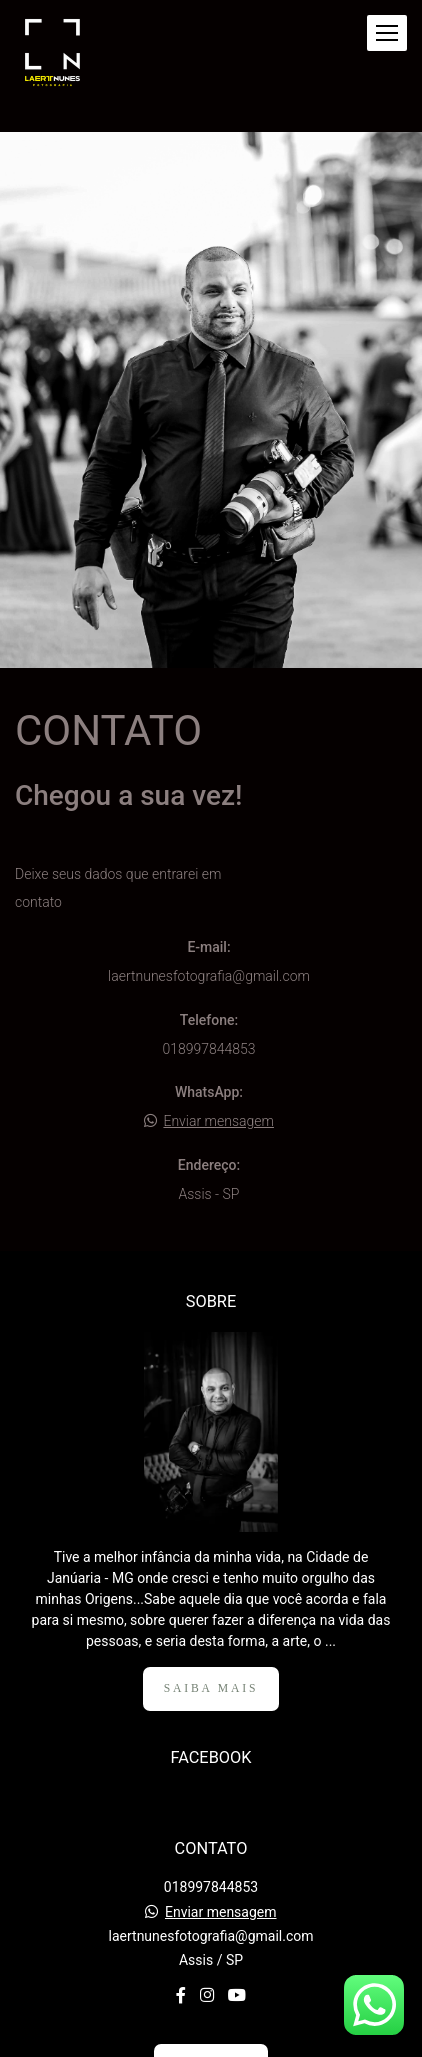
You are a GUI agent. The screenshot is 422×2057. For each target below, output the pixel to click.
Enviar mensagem (218, 1121)
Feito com (211, 2040)
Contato (211, 1962)
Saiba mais (211, 1586)
